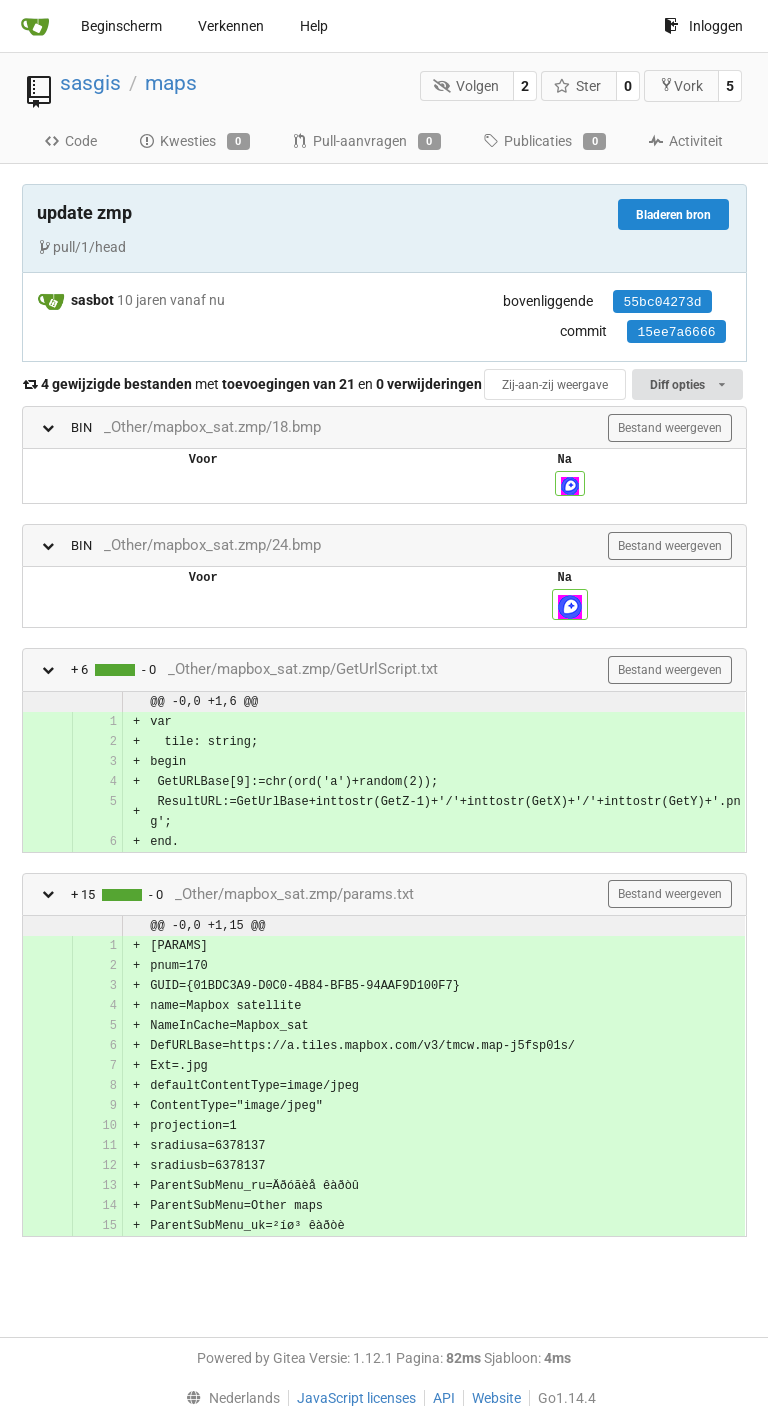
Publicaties (544, 142)
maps (171, 83)
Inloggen (703, 26)
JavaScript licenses (356, 1398)
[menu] (228, 1398)
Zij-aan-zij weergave (555, 385)
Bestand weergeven (670, 428)
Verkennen (231, 26)
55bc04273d (662, 302)
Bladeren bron (673, 215)
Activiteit (685, 141)
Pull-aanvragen (366, 142)
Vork (681, 85)
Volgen (466, 86)
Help (314, 26)
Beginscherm (121, 26)
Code (70, 141)
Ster (578, 86)
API (444, 1398)
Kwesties (194, 142)
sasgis (90, 83)
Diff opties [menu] (687, 385)
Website (496, 1398)
